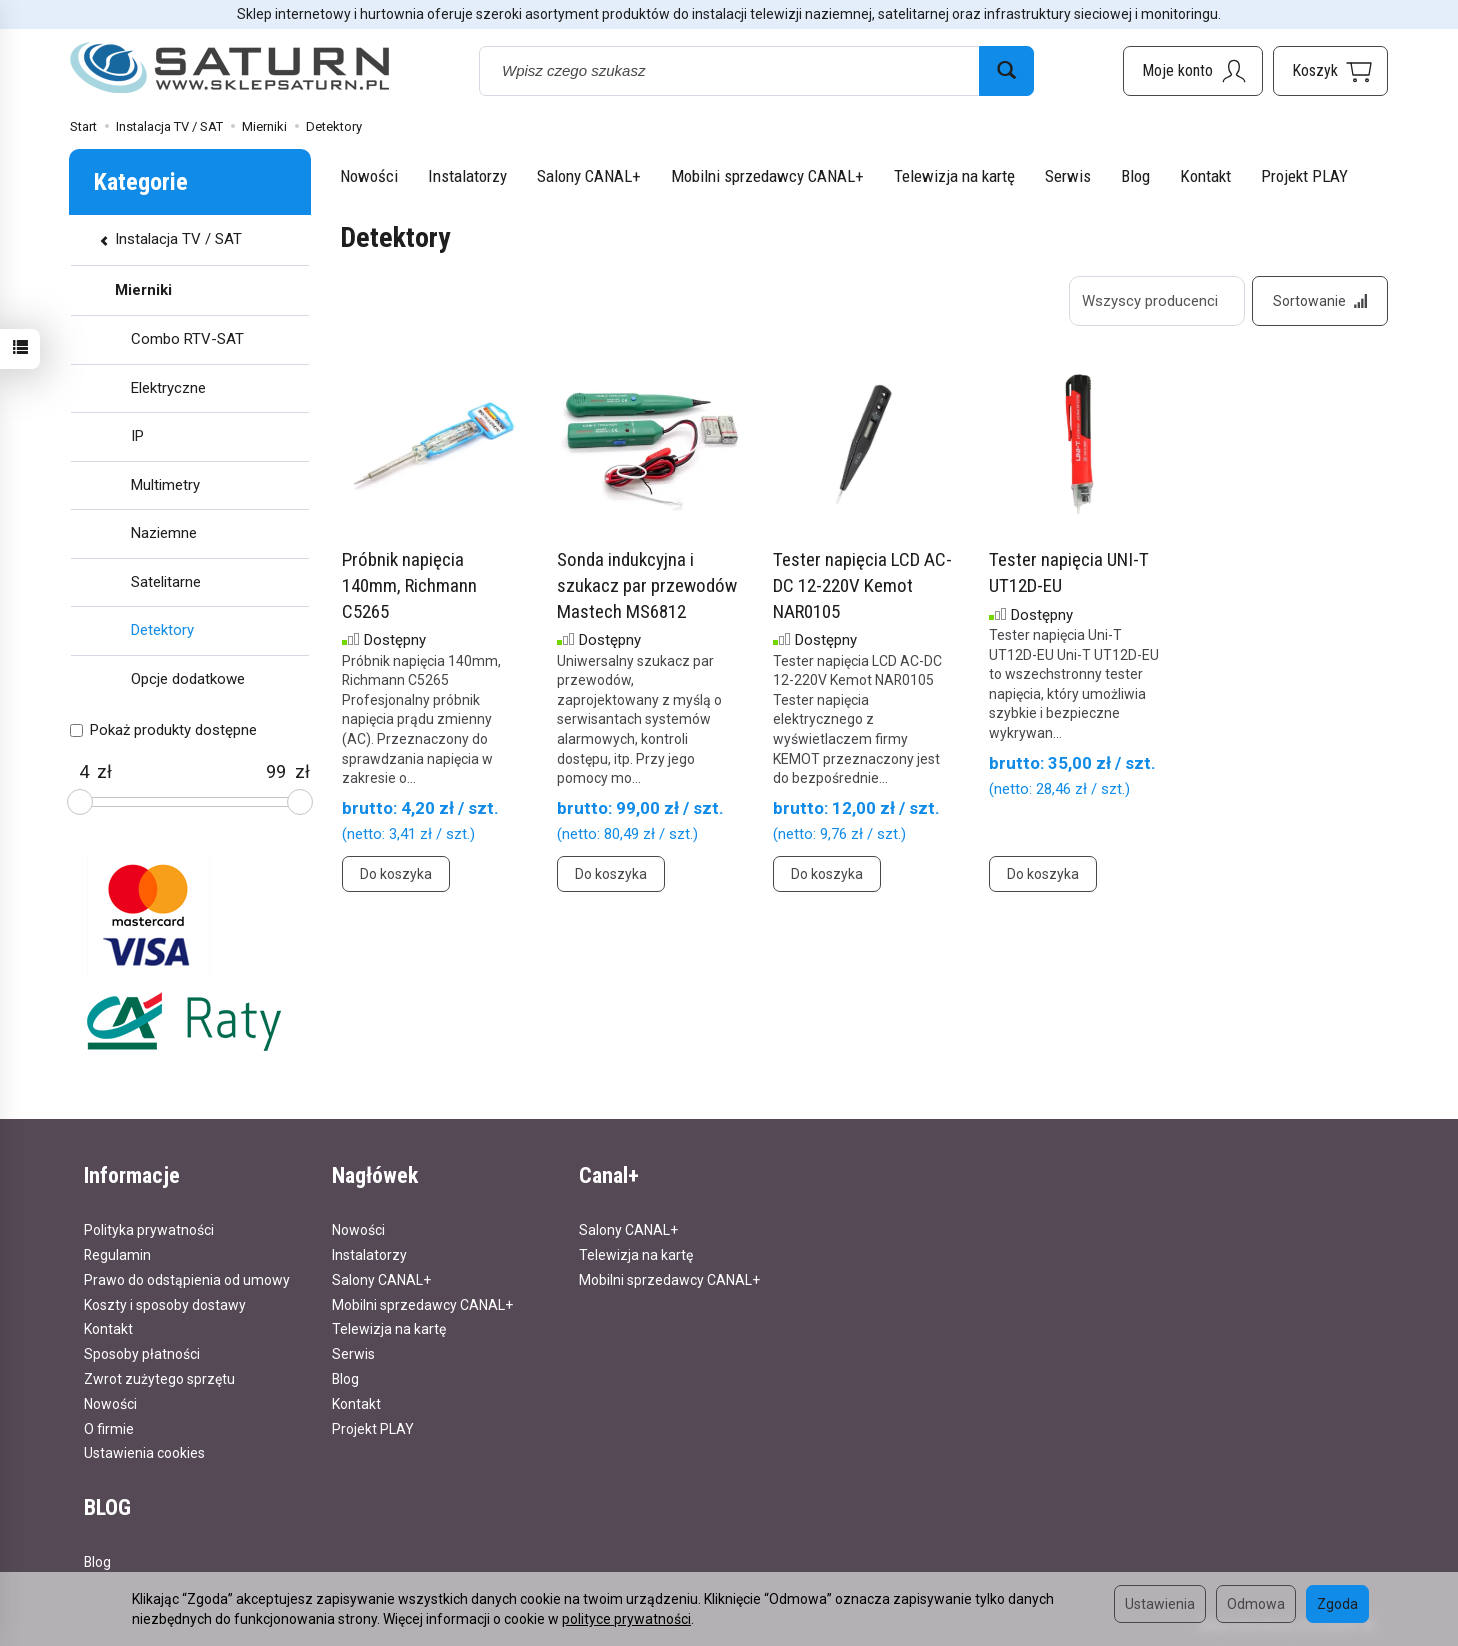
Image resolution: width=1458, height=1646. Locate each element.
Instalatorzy (467, 176)
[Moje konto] (1193, 71)
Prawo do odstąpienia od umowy (187, 1280)
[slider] (80, 802)
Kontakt (1205, 176)
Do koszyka (396, 874)
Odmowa (1256, 1604)
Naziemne (164, 533)
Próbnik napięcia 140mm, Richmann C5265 (409, 585)
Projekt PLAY (1304, 176)
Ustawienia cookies (144, 1453)
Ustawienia (1160, 1604)
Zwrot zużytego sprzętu (159, 1379)
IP (137, 436)
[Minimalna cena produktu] (83, 772)
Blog (1135, 176)
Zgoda (1337, 1604)
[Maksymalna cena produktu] (276, 772)
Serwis (1068, 176)
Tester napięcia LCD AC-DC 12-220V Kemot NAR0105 (862, 585)
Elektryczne (168, 388)
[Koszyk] (1330, 71)
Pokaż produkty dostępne (163, 730)
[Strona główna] (230, 68)
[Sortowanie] (1320, 301)
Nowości (369, 176)
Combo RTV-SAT (187, 339)
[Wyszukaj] (1006, 71)
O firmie (109, 1429)
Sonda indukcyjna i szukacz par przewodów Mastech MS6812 (647, 585)
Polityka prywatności (149, 1230)
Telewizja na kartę (954, 176)
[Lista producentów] (1157, 301)
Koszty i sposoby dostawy (165, 1305)
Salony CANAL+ (589, 176)
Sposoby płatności (142, 1354)
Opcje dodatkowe (188, 679)
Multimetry (165, 485)
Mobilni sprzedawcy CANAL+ (767, 176)
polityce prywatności (626, 1619)
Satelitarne (166, 582)
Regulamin (117, 1255)
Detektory (162, 630)
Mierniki (143, 290)
